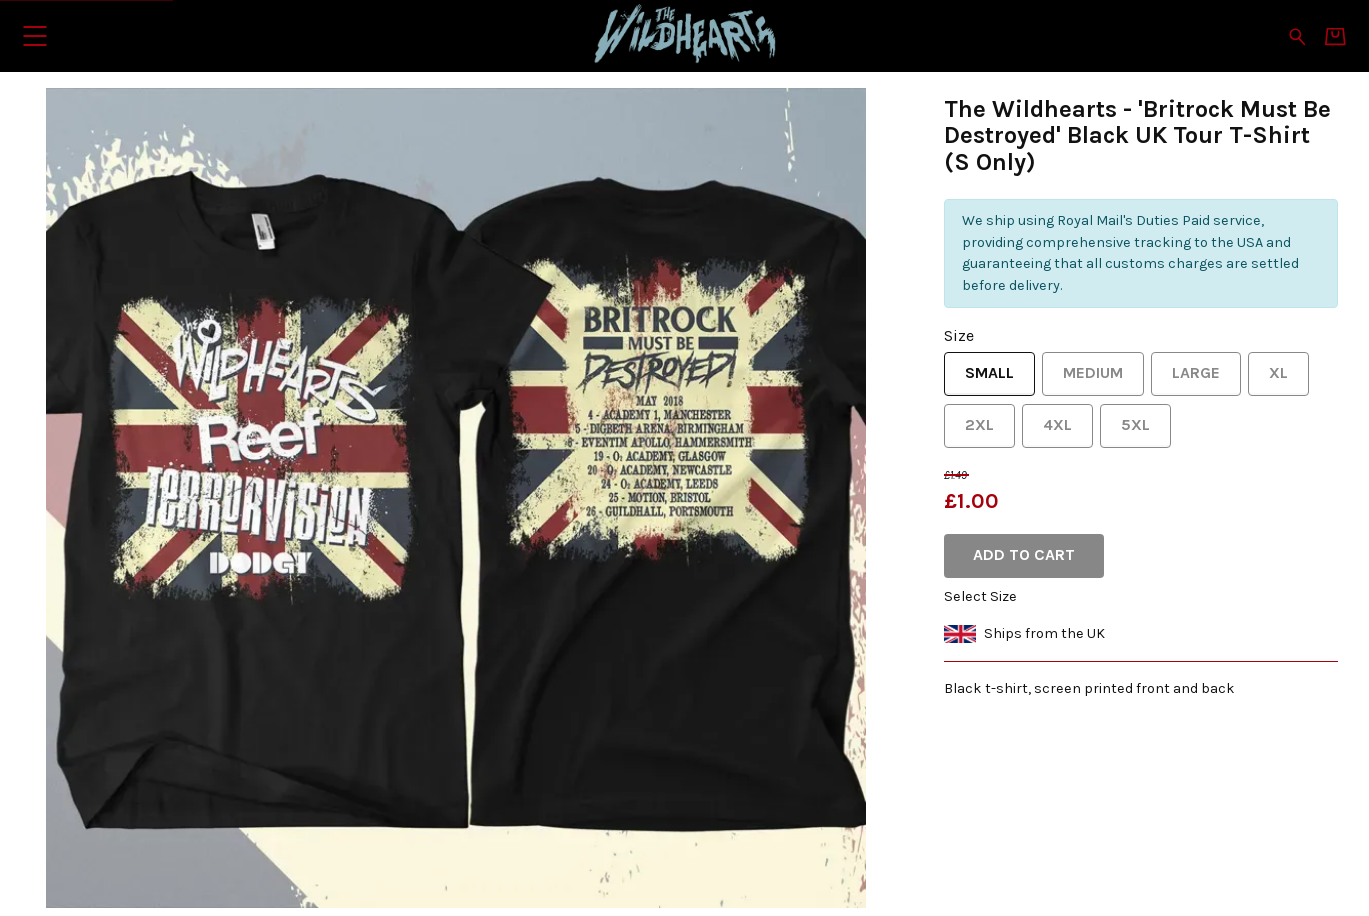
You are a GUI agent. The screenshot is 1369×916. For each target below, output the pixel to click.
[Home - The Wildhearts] (685, 35)
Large (1185, 379)
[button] (34, 35)
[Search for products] (1297, 35)
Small (979, 379)
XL (1268, 379)
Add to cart (1024, 554)
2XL (969, 431)
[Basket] (1335, 36)
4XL (1047, 431)
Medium (1082, 379)
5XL (1125, 431)
